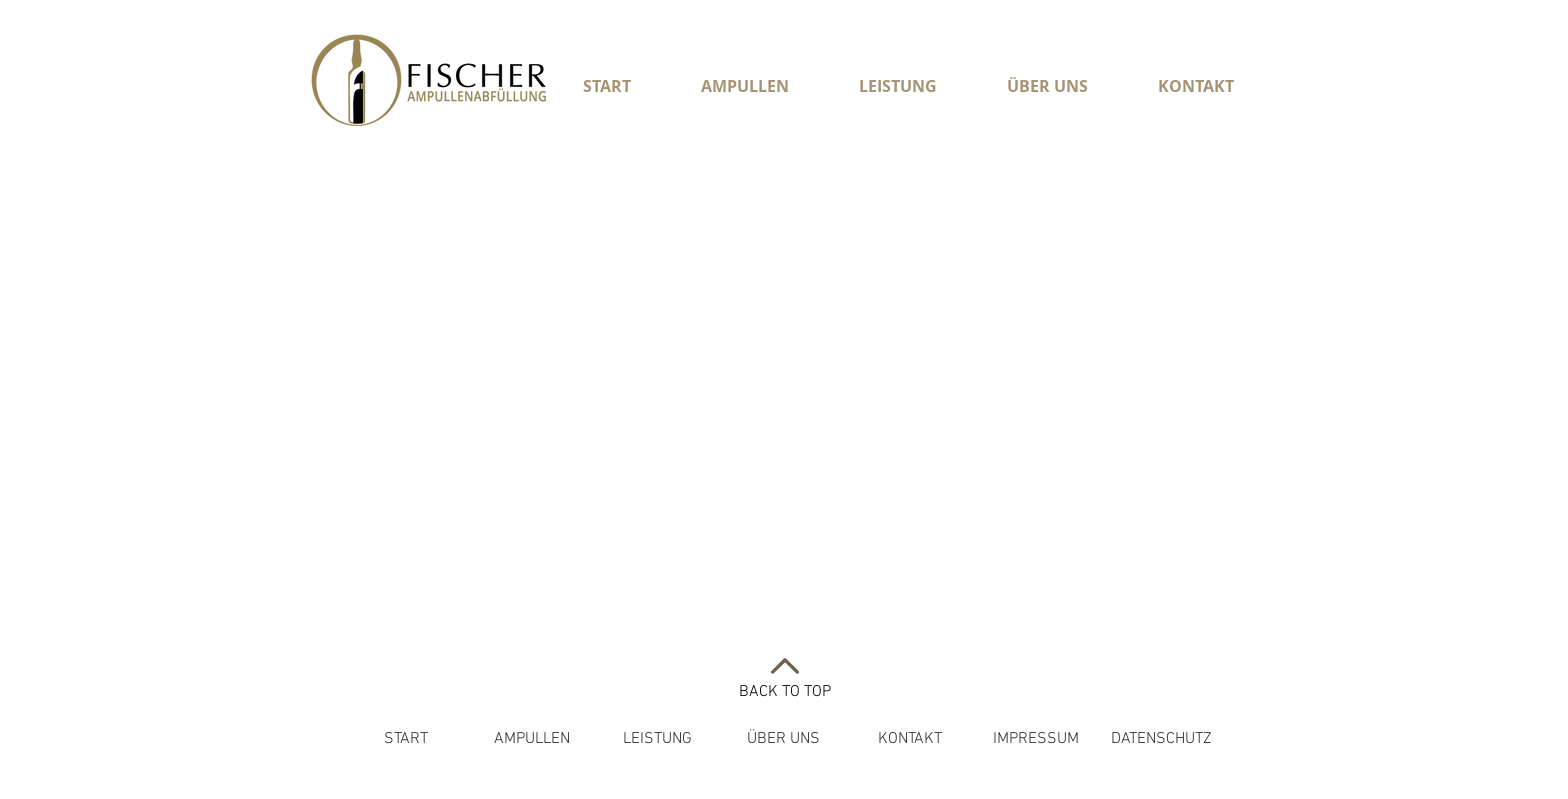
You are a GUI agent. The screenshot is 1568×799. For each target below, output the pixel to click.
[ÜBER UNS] (783, 739)
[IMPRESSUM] (1035, 739)
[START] (405, 739)
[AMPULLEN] (531, 739)
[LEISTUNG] (657, 739)
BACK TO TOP (785, 692)
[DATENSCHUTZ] (1161, 739)
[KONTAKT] (909, 739)
